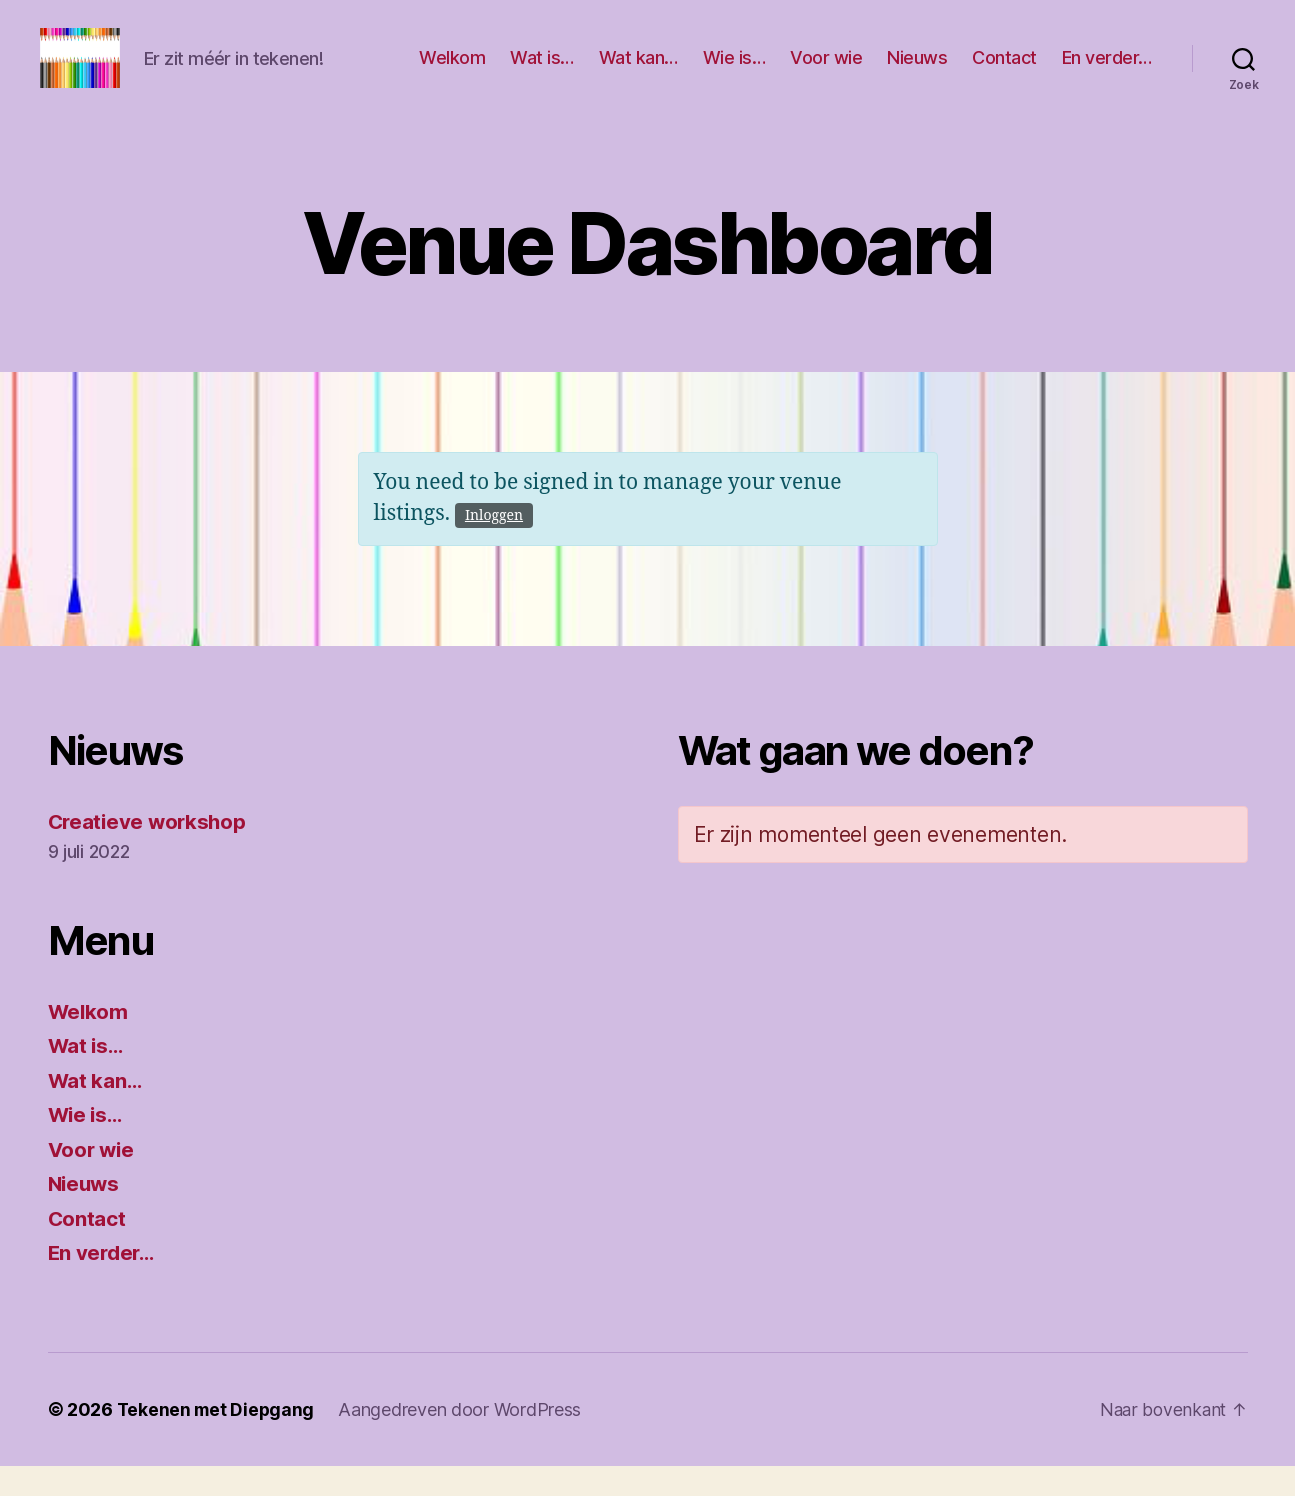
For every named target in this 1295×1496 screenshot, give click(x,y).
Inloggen (494, 545)
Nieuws (917, 72)
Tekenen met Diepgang (218, 1439)
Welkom (452, 72)
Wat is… (542, 72)
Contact (1004, 72)
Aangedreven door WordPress (463, 1439)
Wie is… (734, 72)
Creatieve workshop (150, 851)
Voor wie (826, 72)
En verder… (1107, 72)
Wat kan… (638, 72)
